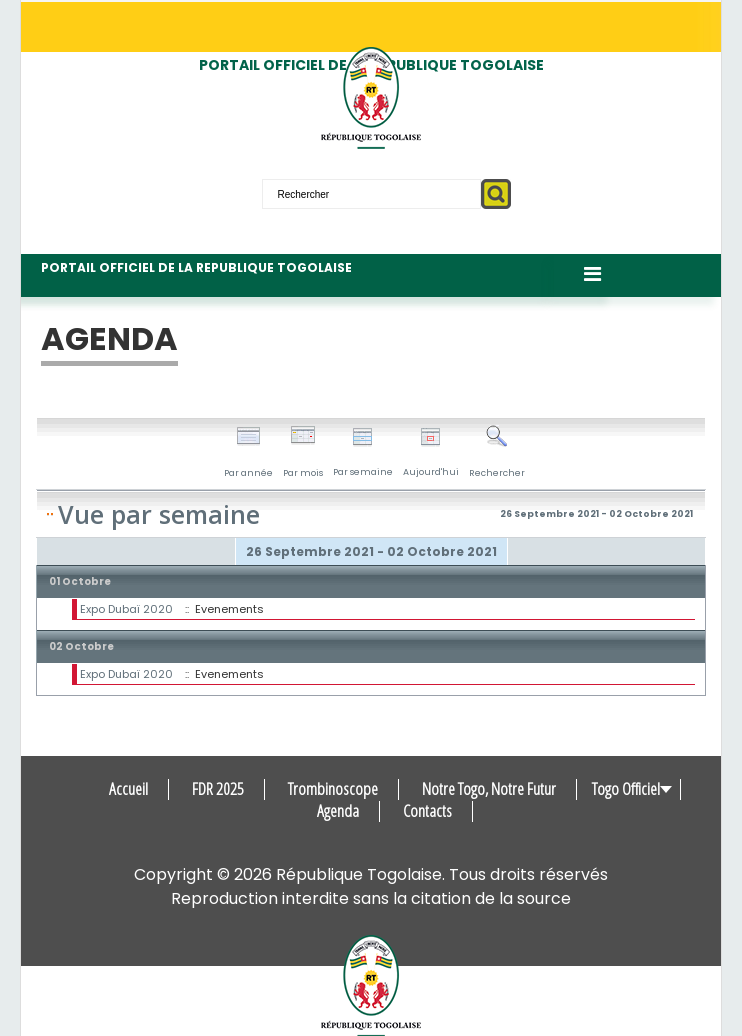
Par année (248, 452)
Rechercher (497, 452)
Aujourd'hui (431, 452)
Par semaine (363, 452)
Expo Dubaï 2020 (126, 609)
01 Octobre (80, 581)
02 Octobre (81, 646)
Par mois (303, 452)
